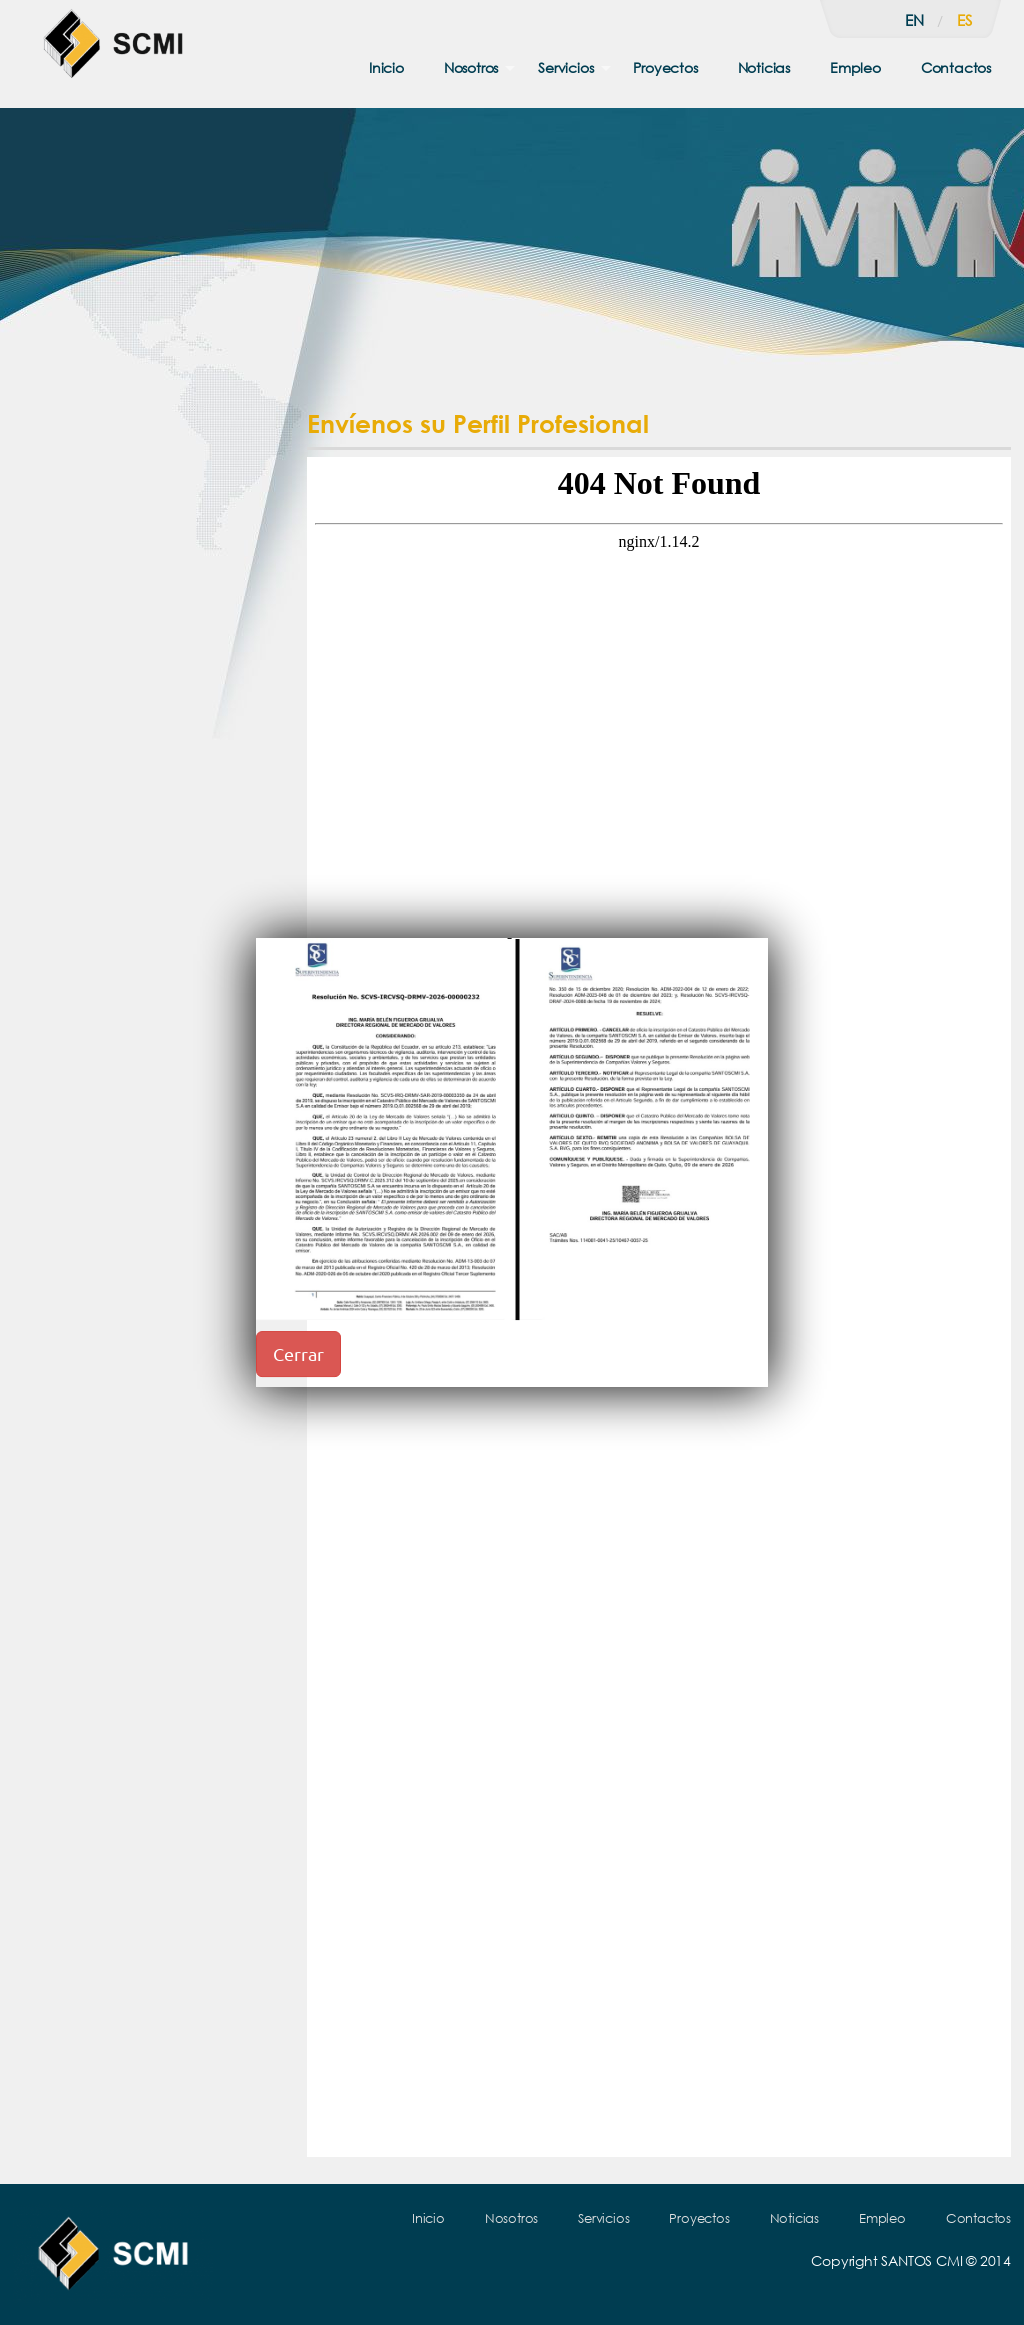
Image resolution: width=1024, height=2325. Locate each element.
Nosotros (471, 67)
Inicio (386, 67)
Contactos (956, 67)
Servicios (565, 67)
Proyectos (665, 67)
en (914, 20)
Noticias (764, 67)
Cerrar (298, 1353)
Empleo (855, 67)
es (964, 20)
